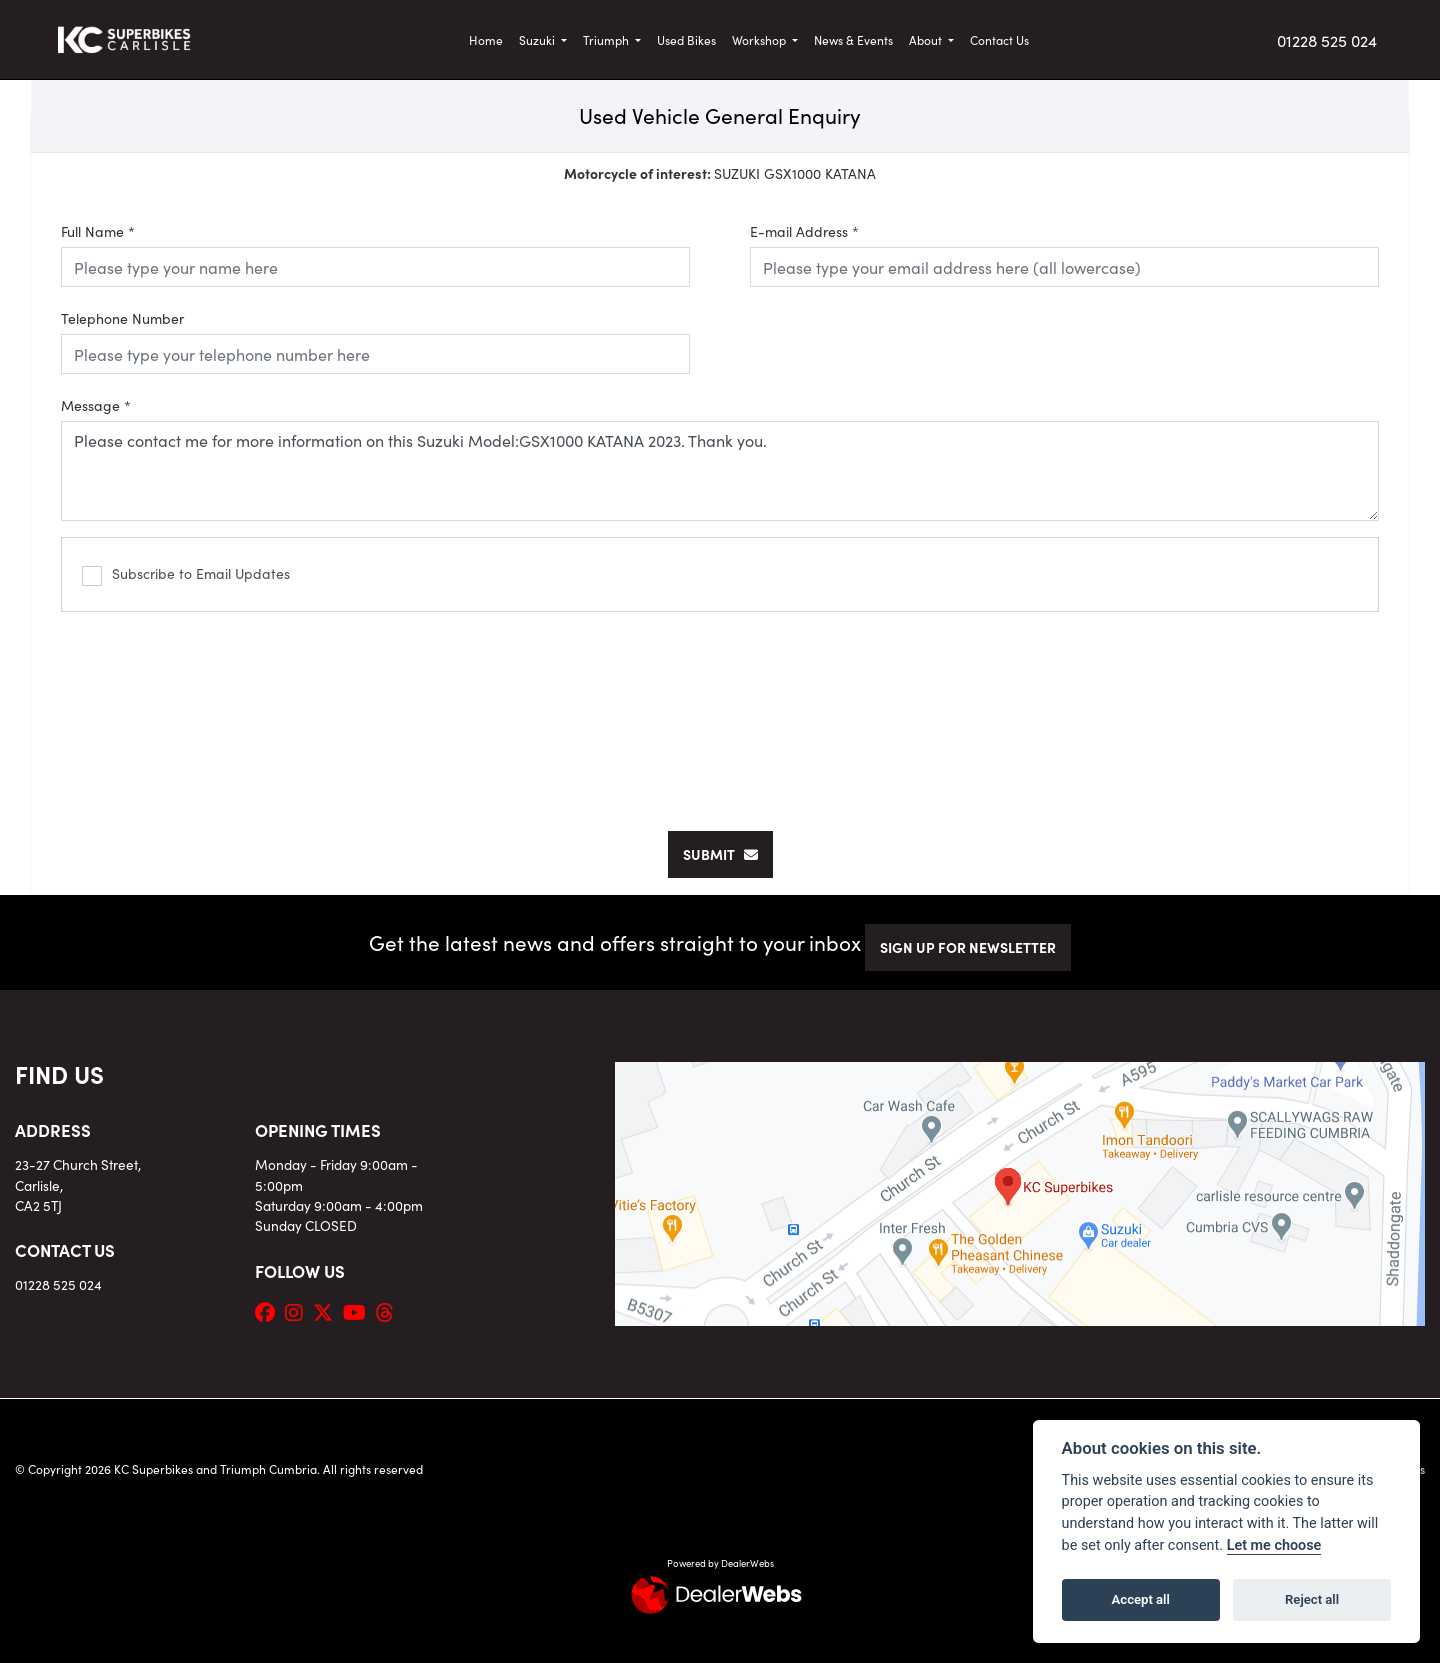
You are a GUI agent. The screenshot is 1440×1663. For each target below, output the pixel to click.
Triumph (607, 39)
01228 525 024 (1327, 40)
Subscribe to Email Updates (186, 574)
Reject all (1312, 1599)
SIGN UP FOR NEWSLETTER (968, 947)
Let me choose (1274, 1545)
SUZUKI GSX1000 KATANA (720, 173)
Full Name (98, 231)
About (927, 39)
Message (96, 405)
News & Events (853, 39)
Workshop (760, 39)
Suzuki (538, 39)
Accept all (1141, 1599)
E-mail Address (804, 231)
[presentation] (720, 711)
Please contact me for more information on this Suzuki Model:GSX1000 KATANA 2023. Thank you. (720, 471)
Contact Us (999, 39)
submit (720, 854)
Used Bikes (686, 39)
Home (486, 39)
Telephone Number (122, 318)
